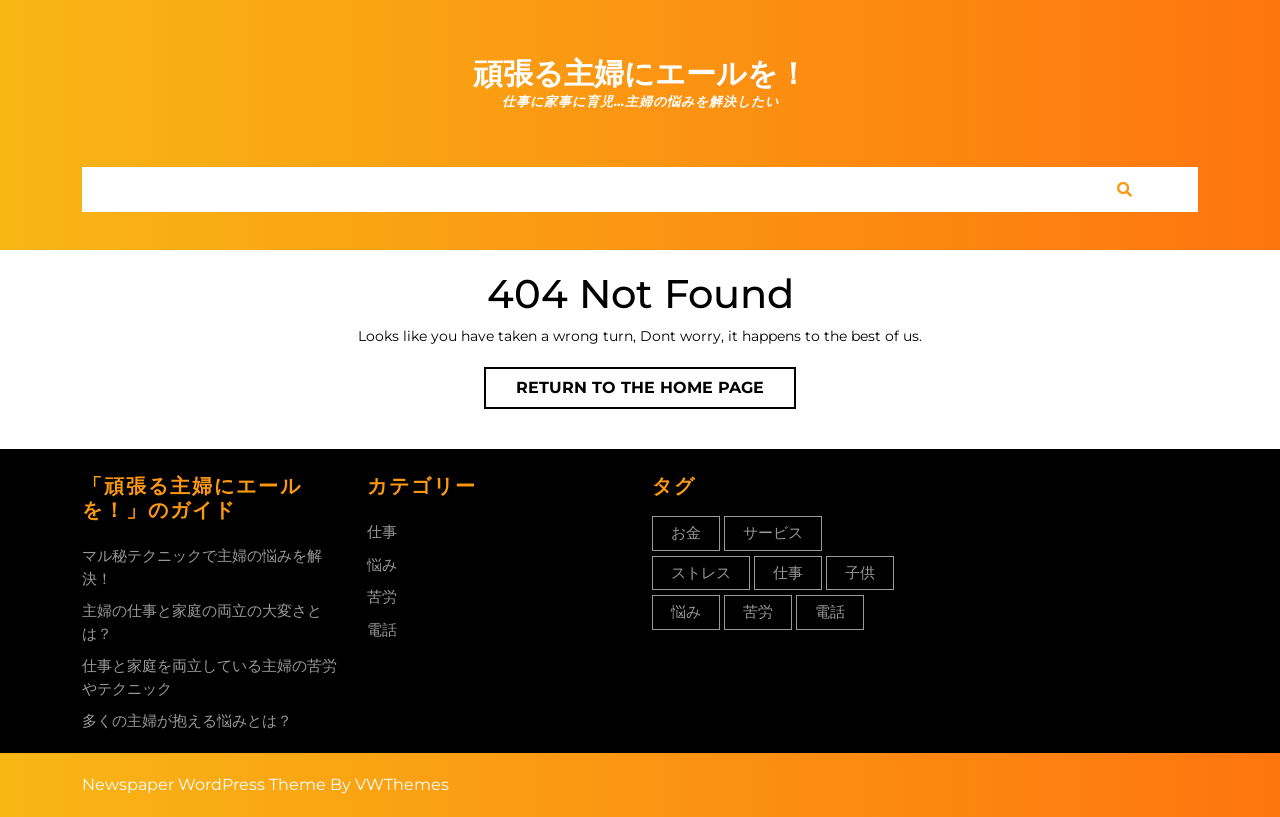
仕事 (382, 531)
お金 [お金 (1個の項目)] (686, 532)
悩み (382, 564)
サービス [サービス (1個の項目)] (773, 532)
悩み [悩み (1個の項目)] (686, 611)
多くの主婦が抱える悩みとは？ (187, 720)
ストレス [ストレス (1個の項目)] (701, 572)
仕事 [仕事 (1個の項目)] (788, 572)
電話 (382, 629)
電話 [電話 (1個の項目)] (830, 611)
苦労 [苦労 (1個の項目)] (758, 611)
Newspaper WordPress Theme (204, 784)
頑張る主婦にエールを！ (640, 73)
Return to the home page (656, 392)
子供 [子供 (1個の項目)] (860, 572)
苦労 (382, 596)
